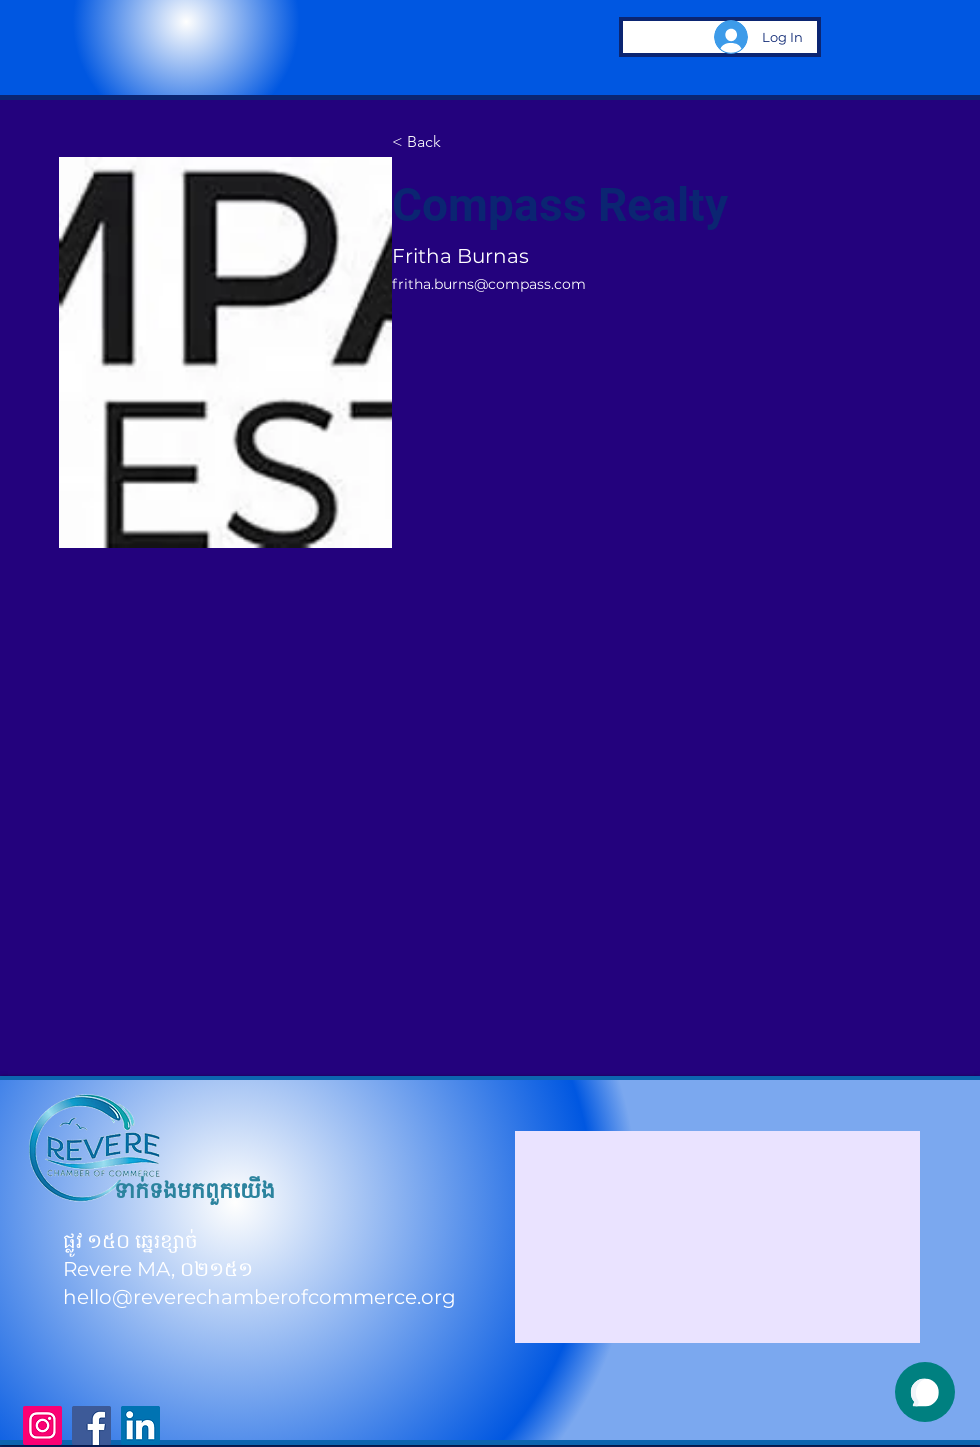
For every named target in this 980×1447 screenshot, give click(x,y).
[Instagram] (42, 1425)
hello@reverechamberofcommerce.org (259, 1297)
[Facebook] (91, 1425)
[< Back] (431, 142)
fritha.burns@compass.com (489, 284)
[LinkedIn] (140, 1425)
